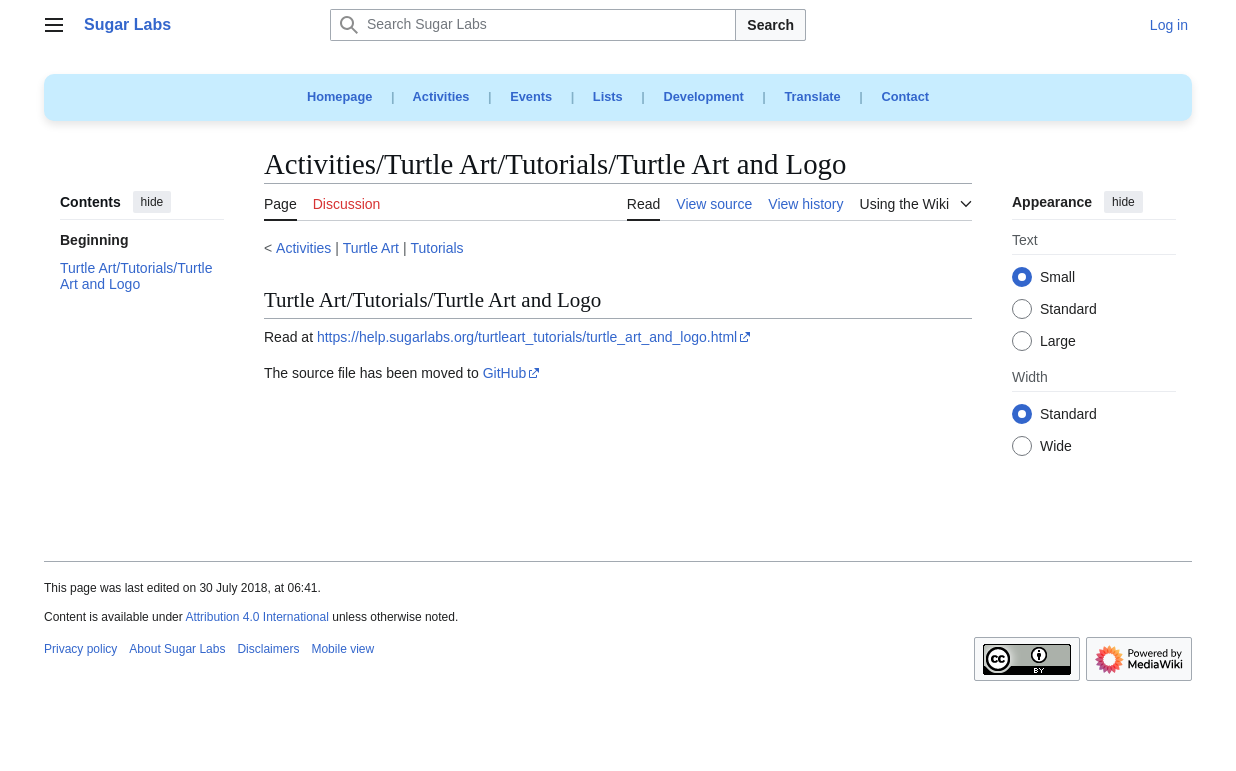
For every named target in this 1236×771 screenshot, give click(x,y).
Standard (1068, 310)
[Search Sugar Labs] (533, 25)
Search (770, 25)
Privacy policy (80, 649)
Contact (905, 96)
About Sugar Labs (177, 649)
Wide (1056, 447)
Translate (813, 96)
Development (703, 96)
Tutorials (436, 248)
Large (1058, 342)
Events (531, 96)
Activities (441, 96)
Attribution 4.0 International (256, 617)
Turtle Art (371, 248)
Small (1057, 278)
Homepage (339, 96)
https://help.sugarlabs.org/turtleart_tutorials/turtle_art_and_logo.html (527, 337)
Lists (608, 96)
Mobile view (342, 649)
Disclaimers (268, 649)
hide (152, 202)
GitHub (505, 373)
